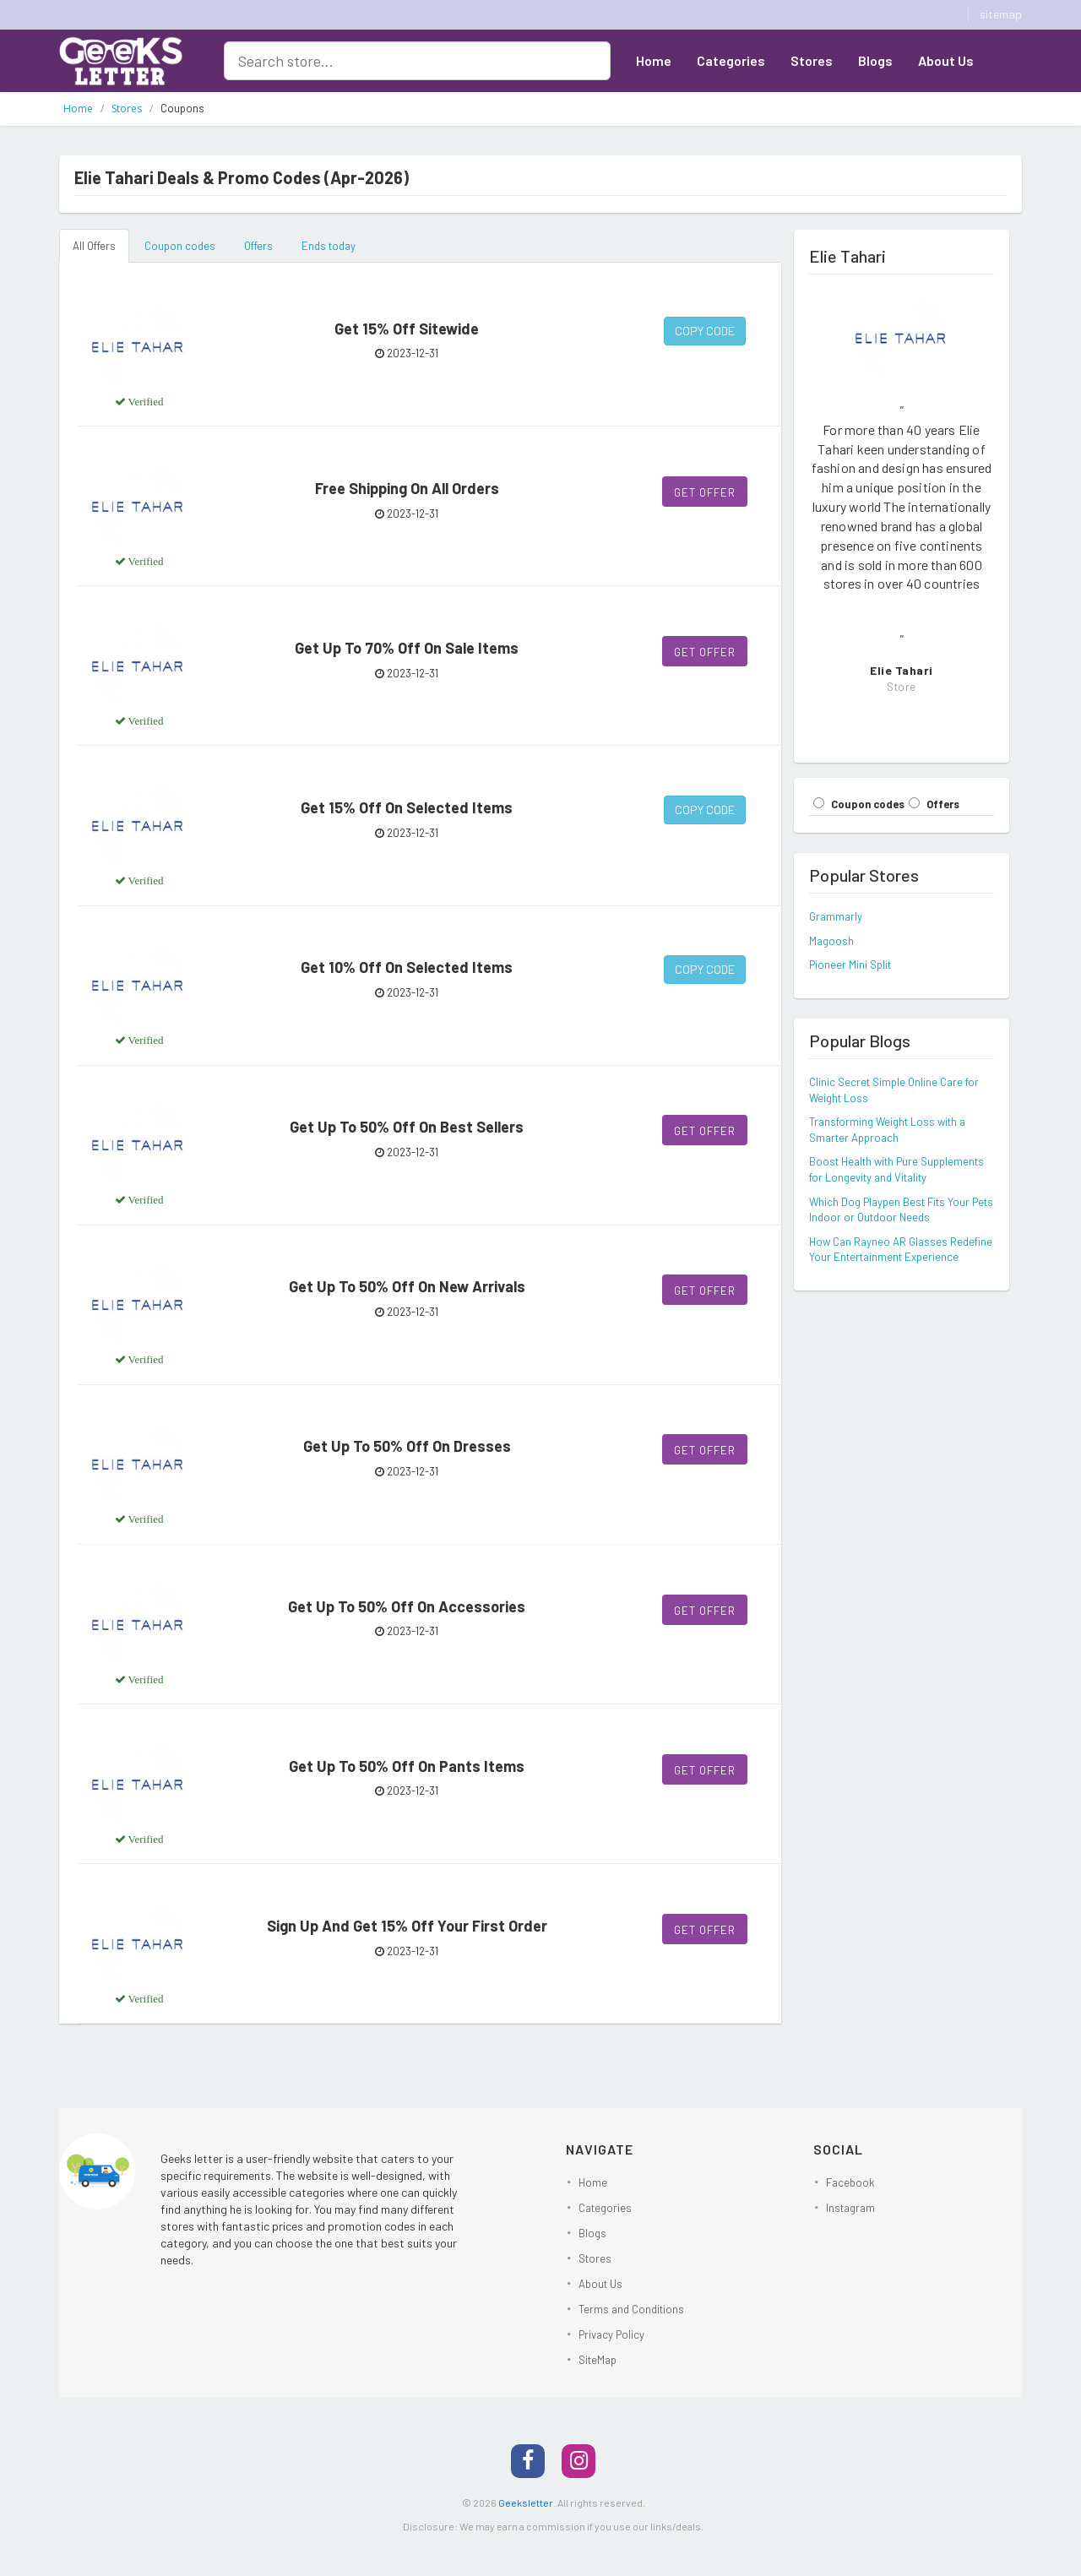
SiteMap (598, 2360)
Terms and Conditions (631, 2309)
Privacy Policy (611, 2334)
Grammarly (835, 916)
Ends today (328, 246)
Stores (811, 60)
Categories (731, 60)
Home (653, 60)
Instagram (850, 2208)
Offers (258, 246)
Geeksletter (525, 2502)
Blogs (875, 60)
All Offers (94, 246)
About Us (946, 60)
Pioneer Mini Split (850, 964)
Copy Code (705, 330)
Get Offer (705, 492)
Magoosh (831, 941)
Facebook (850, 2182)
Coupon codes (179, 246)
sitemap (1001, 14)
